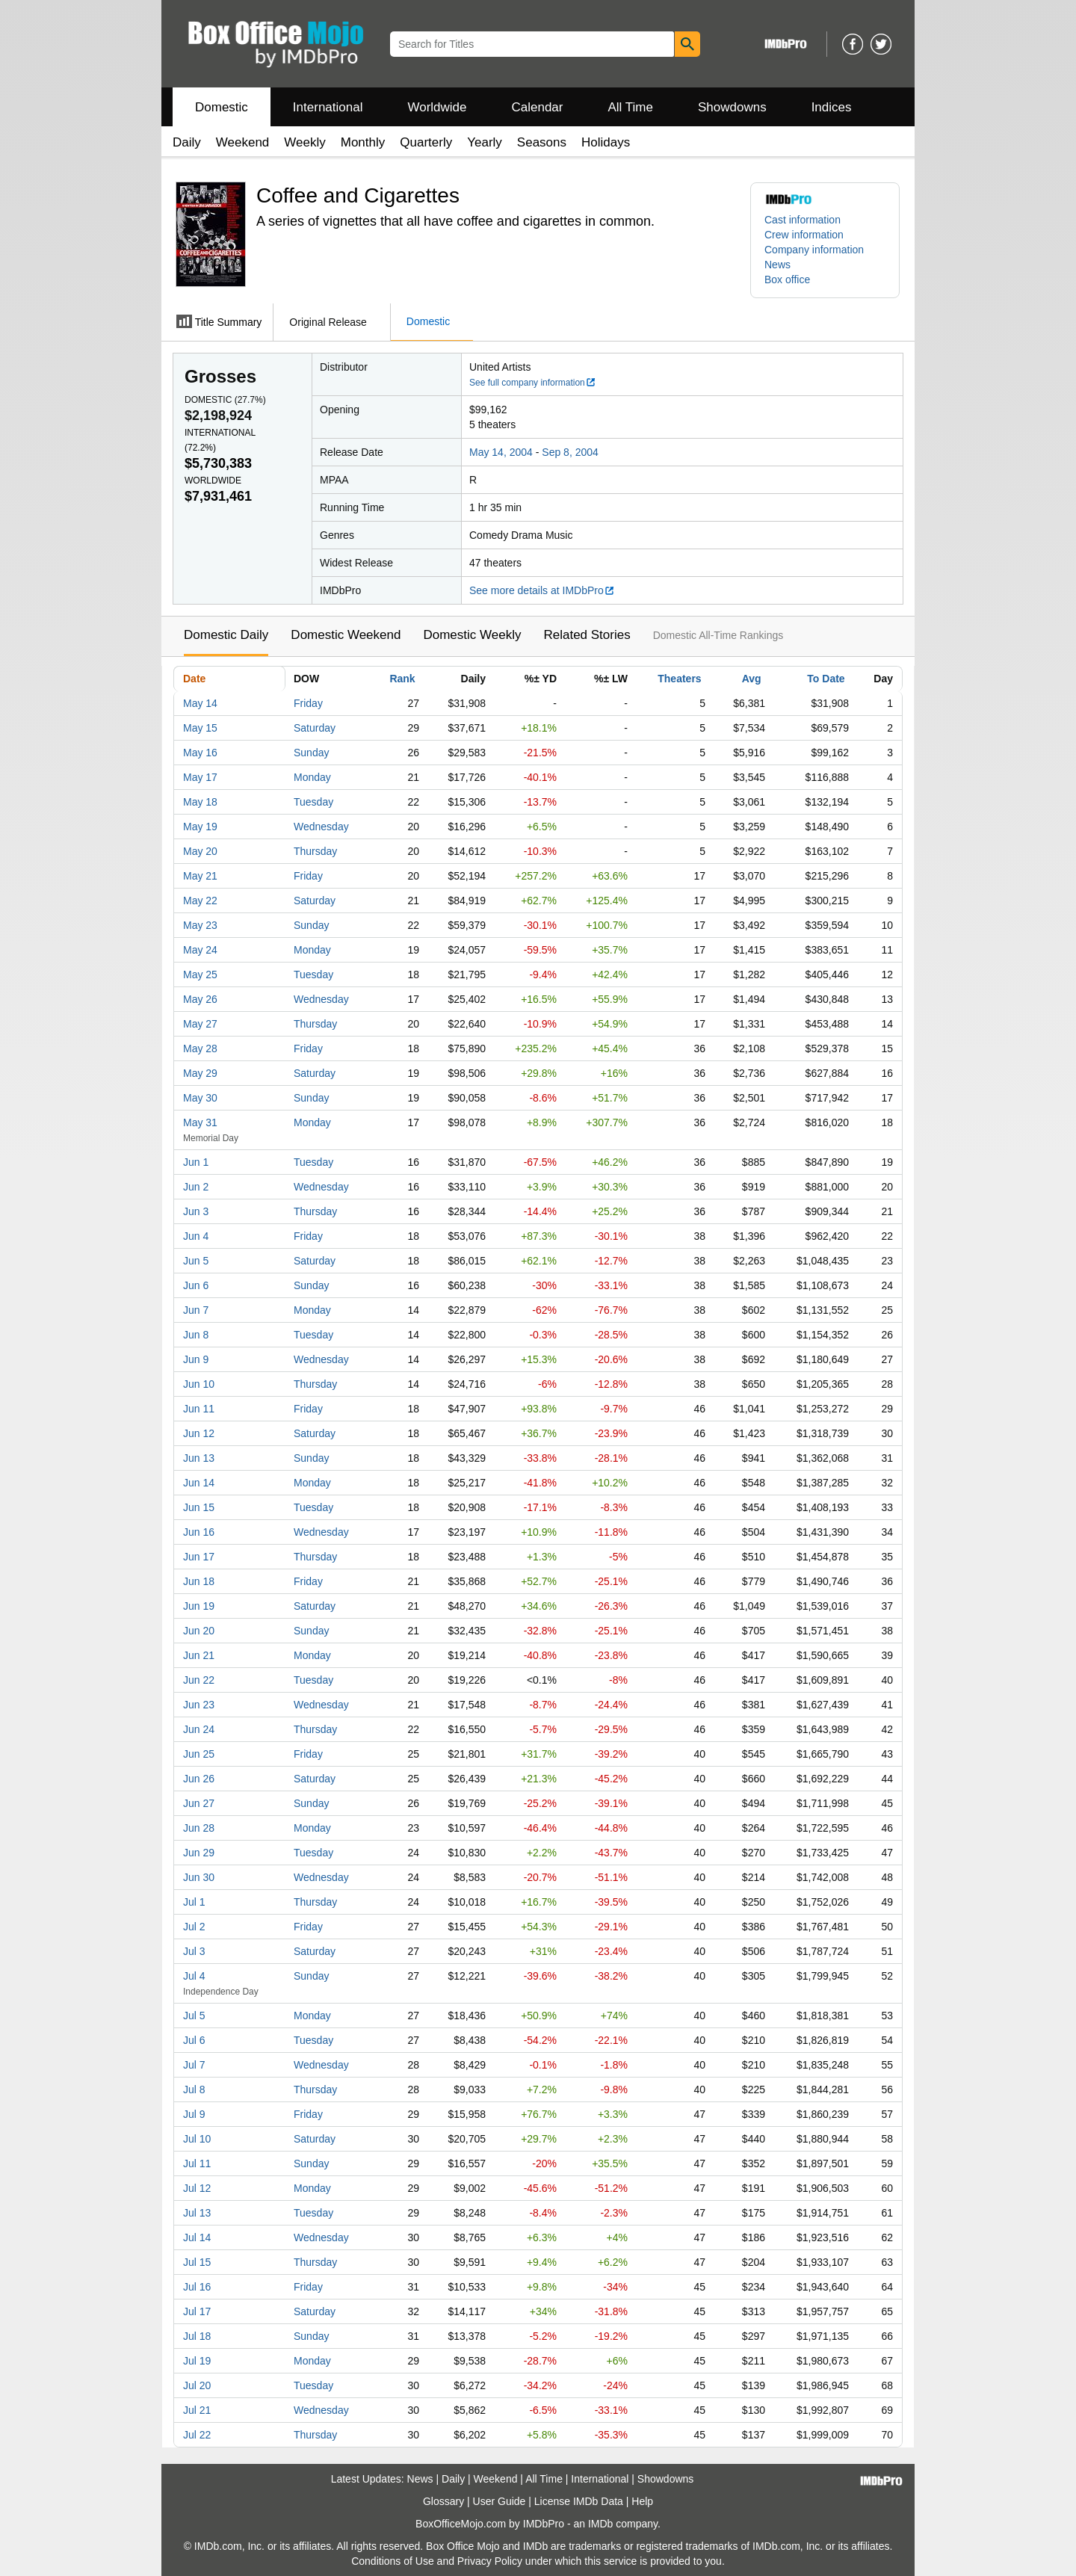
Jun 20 (198, 1631)
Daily (187, 142)
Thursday (315, 851)
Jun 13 (198, 1458)
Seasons (541, 142)
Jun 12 (198, 1433)
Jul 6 (194, 2040)
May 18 (200, 802)
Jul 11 (197, 2163)
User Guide (499, 2501)
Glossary (443, 2501)
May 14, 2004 (501, 452)
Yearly (484, 142)
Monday (312, 777)
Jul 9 (194, 2114)
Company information (814, 250)
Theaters (679, 679)
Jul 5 (194, 2015)
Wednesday (321, 827)
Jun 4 (195, 1236)
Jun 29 (198, 1853)
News (777, 265)
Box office (787, 279)
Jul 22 (197, 2435)
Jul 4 (194, 1976)
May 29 (200, 1073)
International (328, 107)
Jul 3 (194, 1951)
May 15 (200, 728)
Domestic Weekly (472, 635)
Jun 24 (198, 1729)
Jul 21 (197, 2410)
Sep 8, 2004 (570, 452)
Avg (751, 679)
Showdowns (732, 107)
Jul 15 (197, 2262)
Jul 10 (197, 2139)
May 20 (200, 851)
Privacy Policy (489, 2561)
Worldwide (436, 107)
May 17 (200, 777)
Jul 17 (197, 2311)
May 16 (200, 753)
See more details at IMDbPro (542, 590)
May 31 (200, 1122)
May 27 (200, 1024)
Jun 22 (198, 1680)
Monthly (363, 142)
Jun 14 (198, 1483)
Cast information (802, 220)
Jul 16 (197, 2287)
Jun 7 (195, 1310)
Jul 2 (194, 1927)
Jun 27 (198, 1803)
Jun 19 (198, 1606)
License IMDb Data (578, 2501)
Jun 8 (195, 1335)
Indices (831, 107)
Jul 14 (197, 2237)
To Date (825, 679)
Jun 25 (198, 1754)
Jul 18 (197, 2336)
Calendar (537, 107)
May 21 (200, 876)
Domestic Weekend (346, 635)
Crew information (804, 235)
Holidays (605, 142)
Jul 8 (194, 2089)
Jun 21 (198, 1655)
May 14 (200, 703)
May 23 (200, 925)
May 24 (200, 950)
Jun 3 (195, 1211)
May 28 (200, 1048)
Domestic (221, 107)
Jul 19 (197, 2361)
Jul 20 (197, 2385)
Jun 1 (195, 1162)
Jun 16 (198, 1532)
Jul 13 (197, 2213)
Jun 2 (195, 1187)
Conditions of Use (392, 2561)
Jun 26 (198, 1779)
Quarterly (426, 142)
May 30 (200, 1098)
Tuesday (313, 802)
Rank (402, 679)
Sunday (311, 753)
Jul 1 (194, 1902)
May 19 (200, 827)
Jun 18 (198, 1581)
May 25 (200, 974)
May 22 (200, 900)
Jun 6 (195, 1285)
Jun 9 (195, 1359)
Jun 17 (198, 1557)
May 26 (200, 999)
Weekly (304, 142)
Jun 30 (198, 1877)
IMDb (600, 2524)
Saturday (315, 728)
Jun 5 (195, 1261)
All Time (630, 107)
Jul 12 (197, 2188)
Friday (308, 703)
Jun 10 (198, 1384)
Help (642, 2501)
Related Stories (586, 635)
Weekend (243, 142)
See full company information (532, 382)
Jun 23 (198, 1705)
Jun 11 (198, 1409)
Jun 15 (198, 1507)
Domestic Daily (226, 635)
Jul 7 (194, 2065)
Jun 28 (198, 1828)
